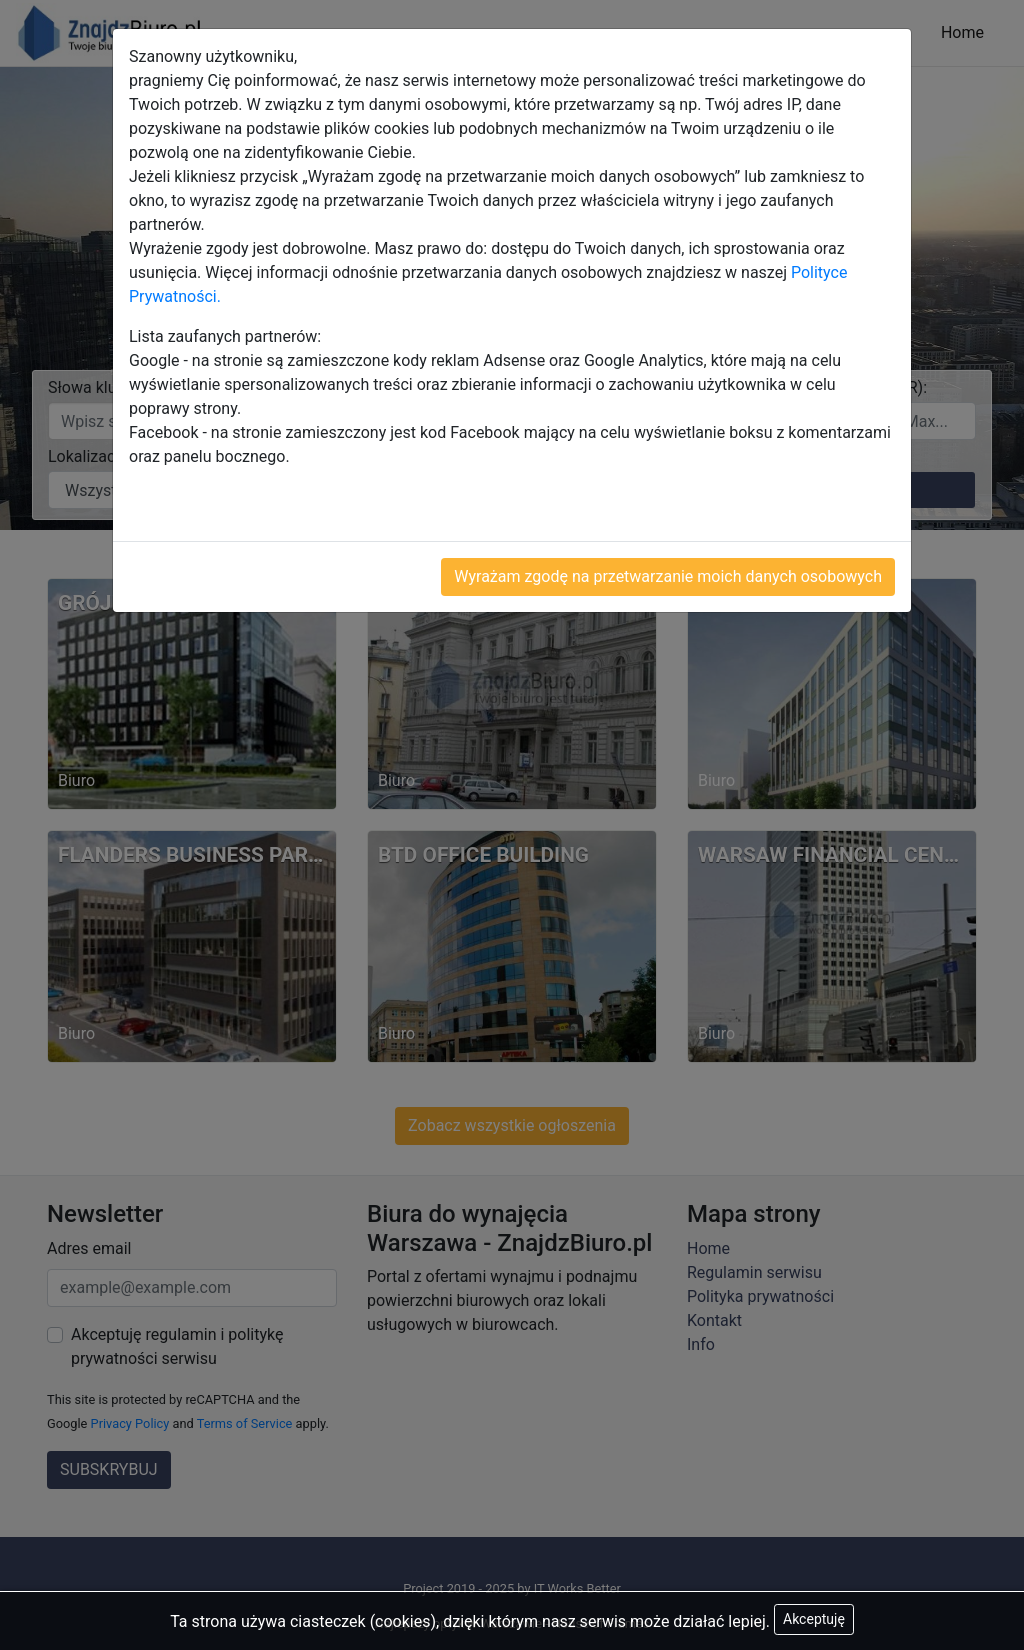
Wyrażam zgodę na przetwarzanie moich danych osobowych (668, 576)
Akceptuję (814, 1619)
